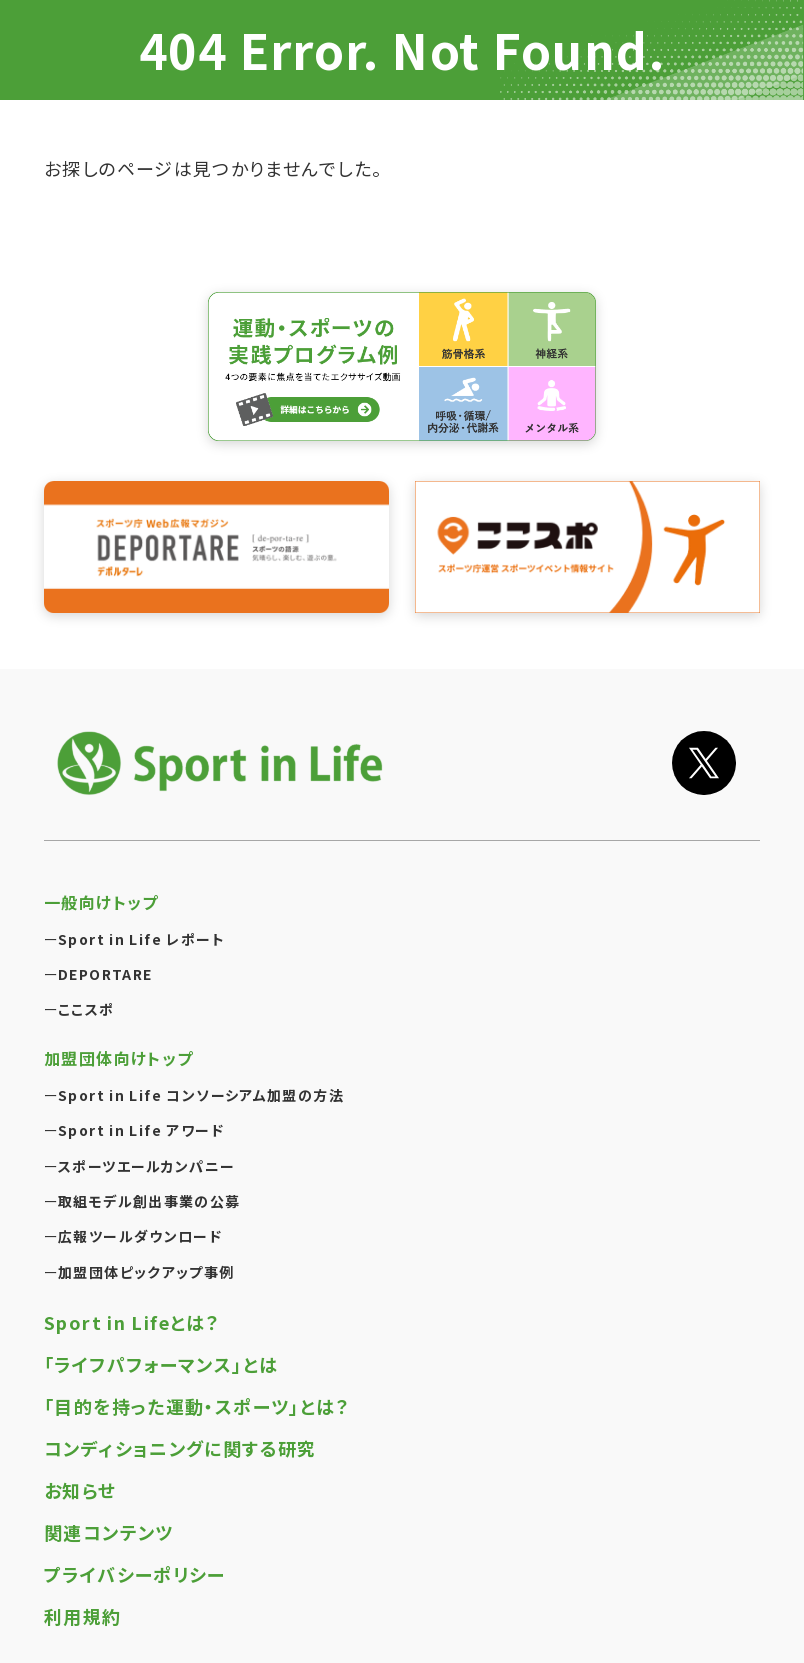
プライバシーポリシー (135, 1557)
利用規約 (83, 1599)
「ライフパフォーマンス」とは (161, 1347)
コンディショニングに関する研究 (180, 1431)
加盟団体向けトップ (118, 1042)
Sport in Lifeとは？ (132, 1305)
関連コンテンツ (109, 1515)
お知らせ (80, 1473)
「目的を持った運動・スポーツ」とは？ (197, 1389)
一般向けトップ (101, 885)
